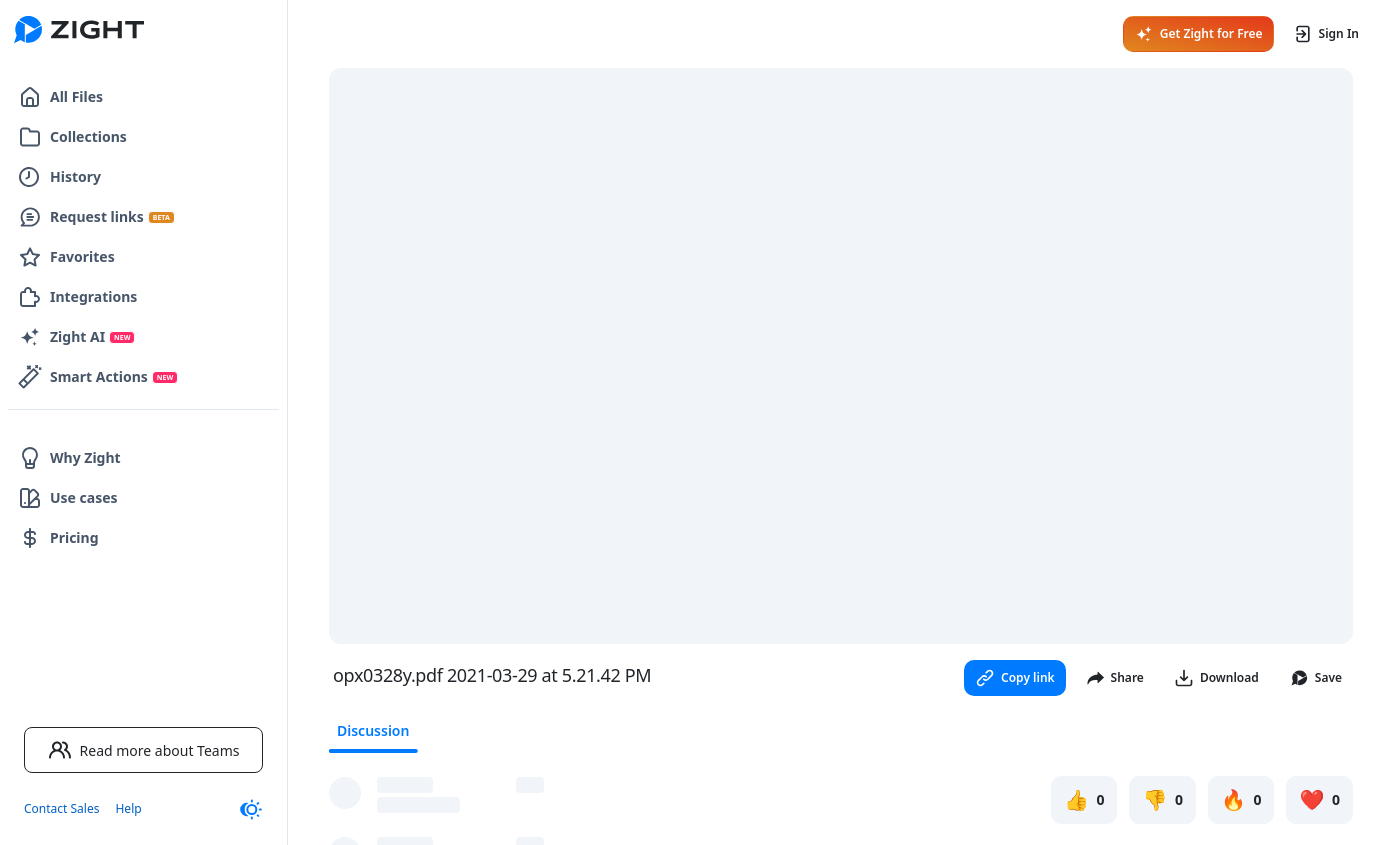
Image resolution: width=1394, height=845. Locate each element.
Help (128, 808)
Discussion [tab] (373, 730)
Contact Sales (61, 808)
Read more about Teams (144, 750)
